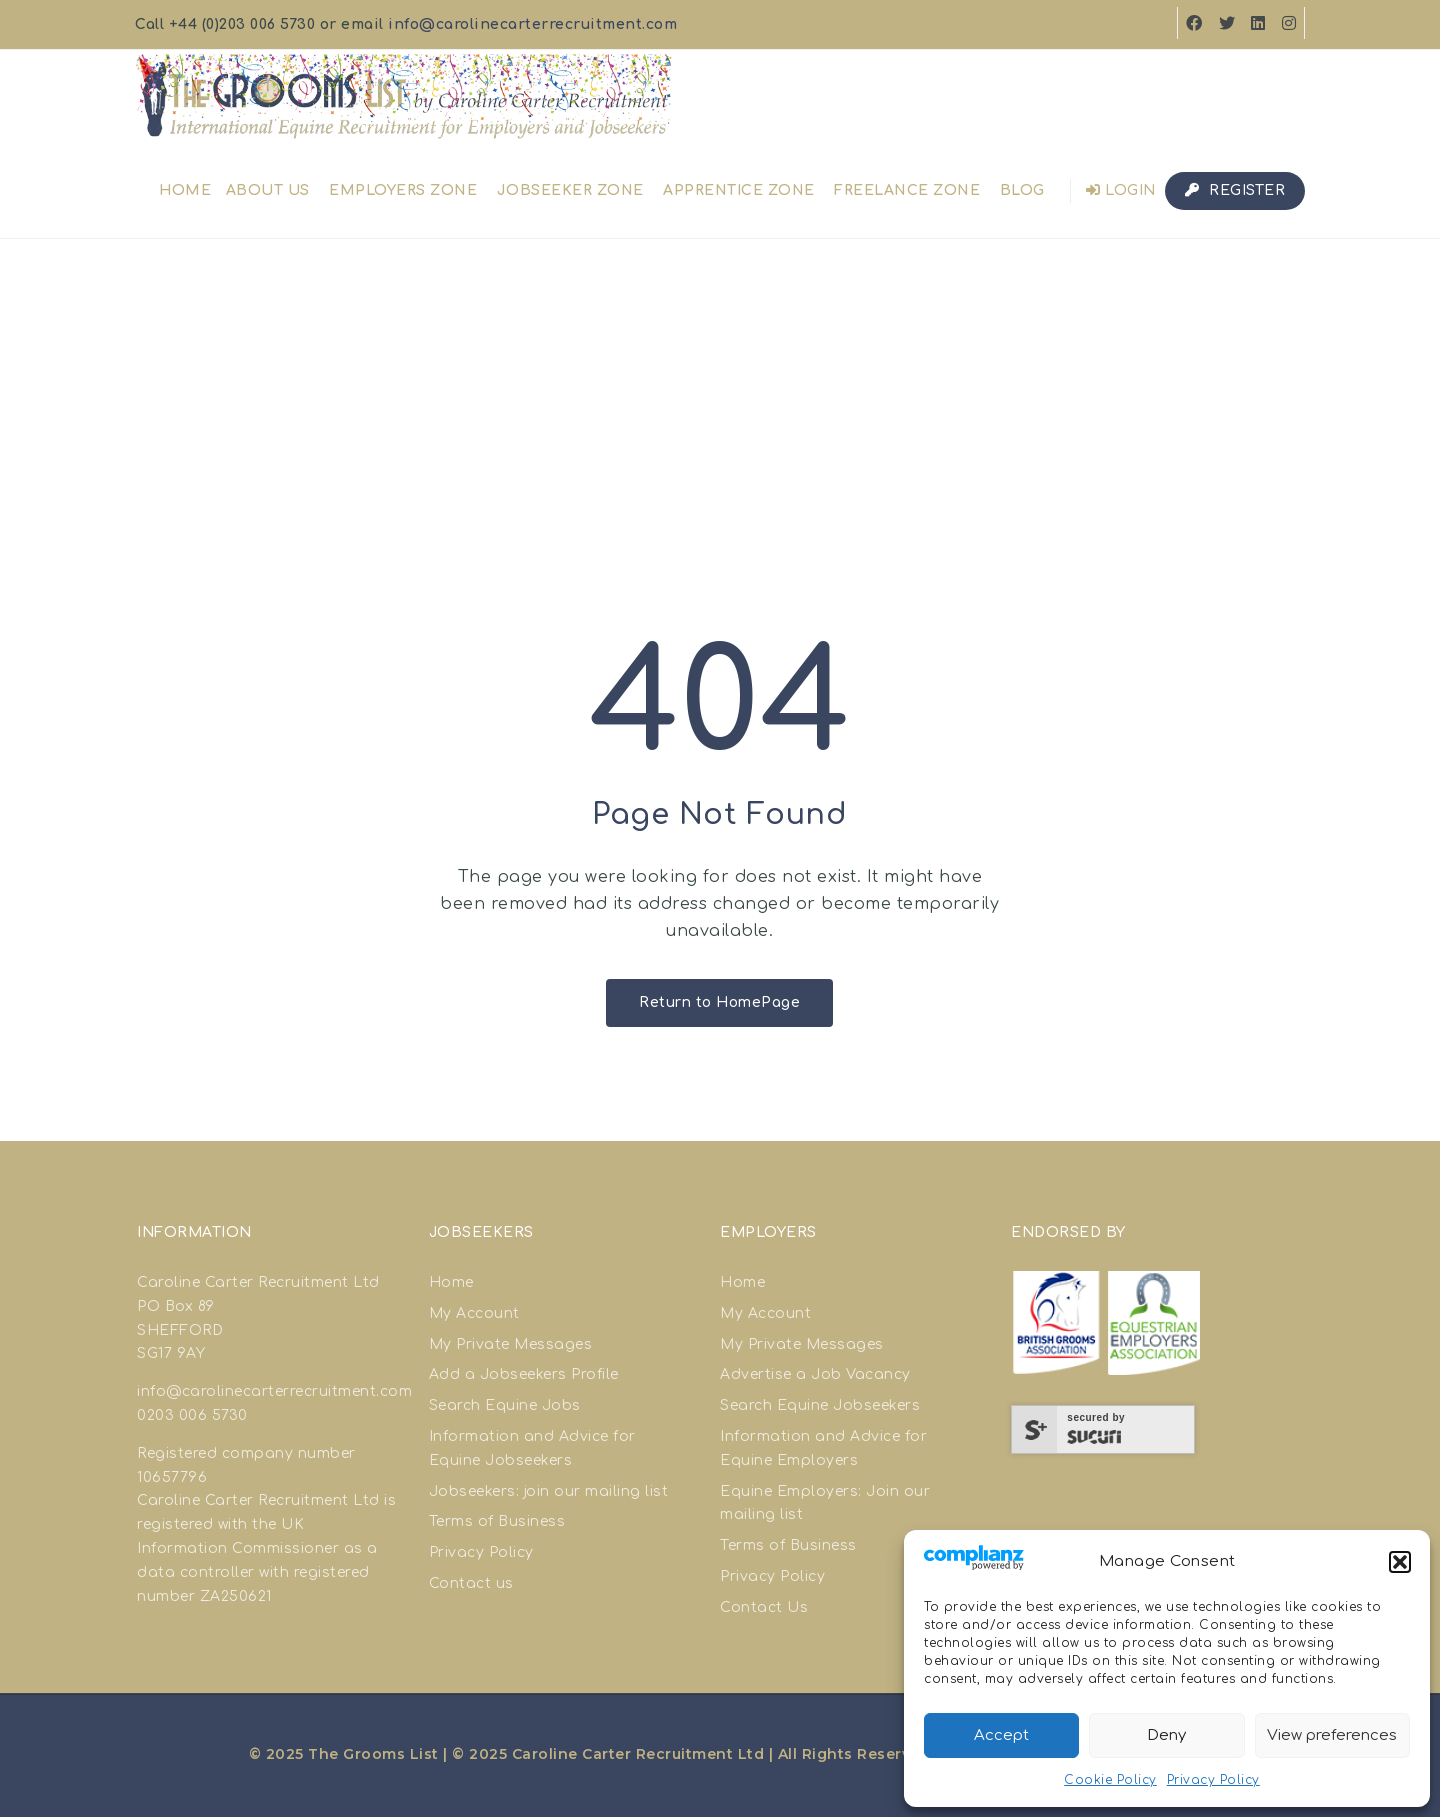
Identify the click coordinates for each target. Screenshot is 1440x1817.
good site (244, 1477)
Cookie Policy (1110, 1780)
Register (1235, 190)
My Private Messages (511, 1344)
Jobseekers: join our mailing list (549, 1491)
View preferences (1332, 1735)
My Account (474, 1313)
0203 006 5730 (192, 1415)
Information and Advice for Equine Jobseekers (532, 1448)
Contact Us (764, 1607)
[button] (1400, 1562)
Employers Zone (403, 190)
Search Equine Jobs (505, 1405)
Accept (1001, 1735)
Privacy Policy (1213, 1780)
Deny (1166, 1735)
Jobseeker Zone (570, 190)
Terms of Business (497, 1521)
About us (268, 190)
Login (1121, 190)
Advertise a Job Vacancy (815, 1374)
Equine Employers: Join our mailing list (825, 1503)
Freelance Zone (907, 190)
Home (185, 190)
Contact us (471, 1583)
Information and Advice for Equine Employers (823, 1448)
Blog (1022, 190)
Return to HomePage (719, 1002)
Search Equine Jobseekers (820, 1405)
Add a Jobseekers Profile (524, 1374)
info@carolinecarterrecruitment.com (532, 24)
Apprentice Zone (739, 190)
